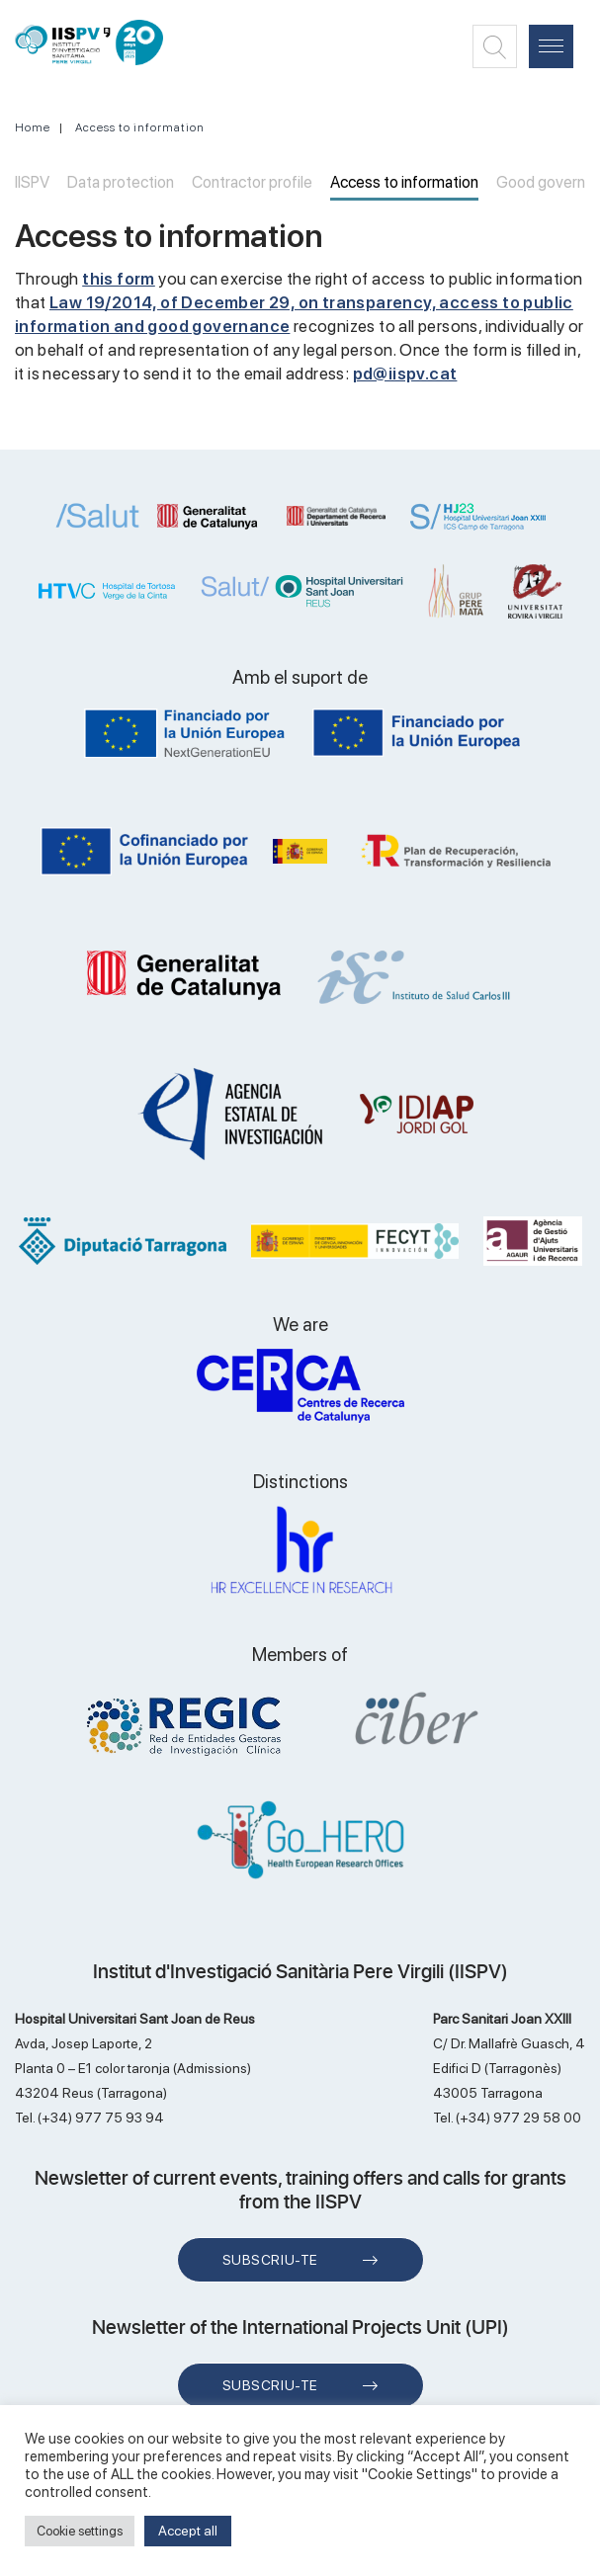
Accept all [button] (187, 2530)
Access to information (140, 127)
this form (118, 279)
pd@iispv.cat (405, 373)
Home (32, 127)
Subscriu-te (270, 2260)
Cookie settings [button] (80, 2531)
